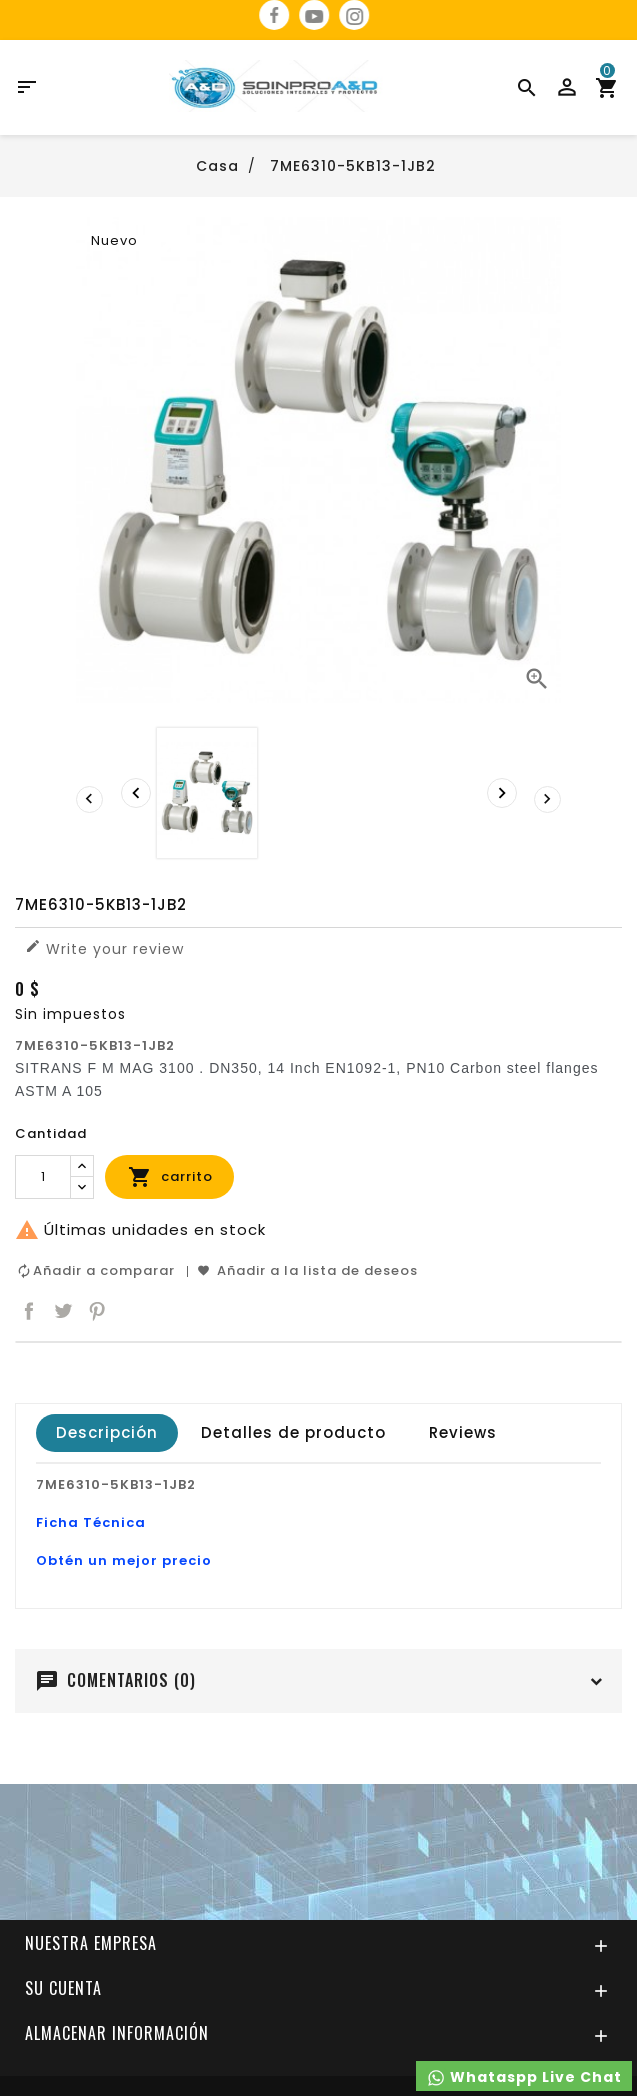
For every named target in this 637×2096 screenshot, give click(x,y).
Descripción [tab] (107, 1432)
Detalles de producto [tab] (293, 1432)
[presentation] (136, 793)
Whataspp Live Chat (524, 2077)
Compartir (29, 1310)
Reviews (463, 1432)
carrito (170, 1177)
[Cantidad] (43, 1177)
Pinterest (97, 1310)
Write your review (104, 948)
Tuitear (63, 1310)
